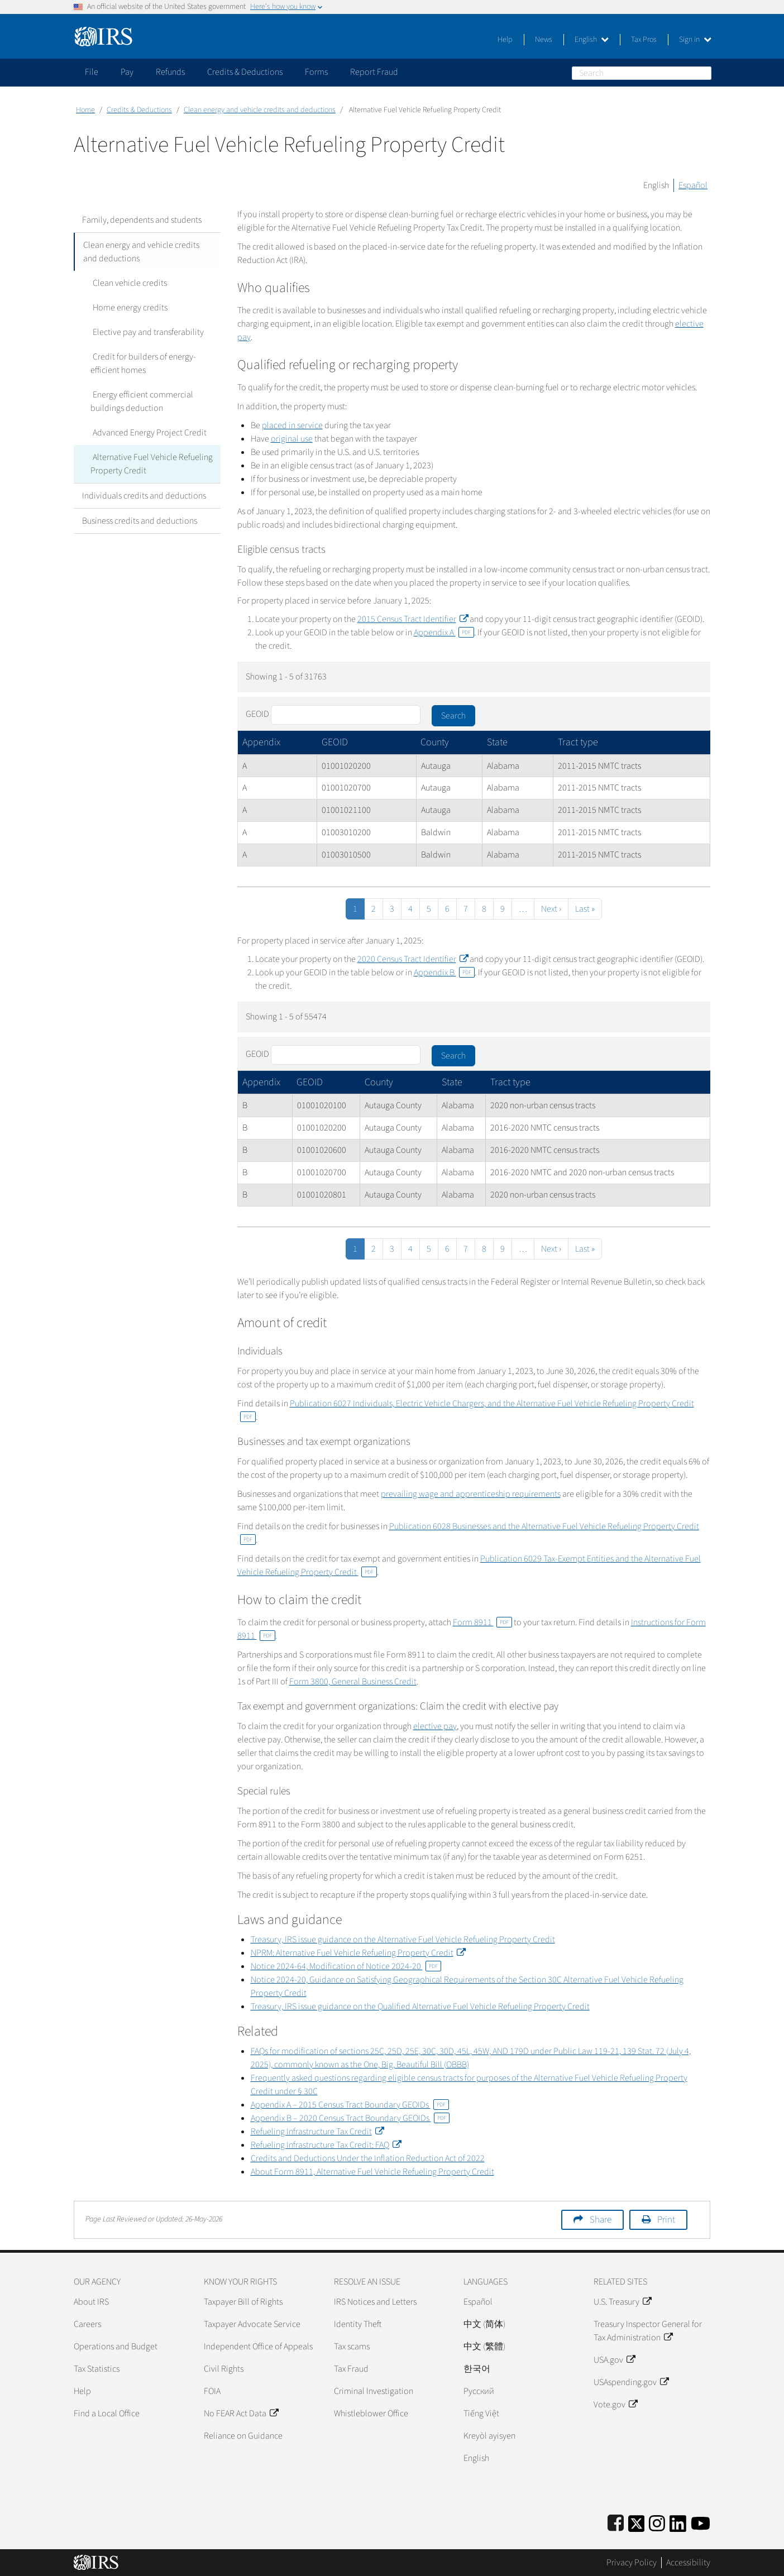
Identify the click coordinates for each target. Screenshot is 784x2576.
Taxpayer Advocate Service (252, 2324)
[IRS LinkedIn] (678, 2521)
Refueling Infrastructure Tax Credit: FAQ (326, 2145)
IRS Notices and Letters (375, 2302)
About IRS (91, 2302)
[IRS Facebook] (616, 2521)
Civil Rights (223, 2369)
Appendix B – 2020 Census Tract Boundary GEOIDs (350, 2118)
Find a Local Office (107, 2413)
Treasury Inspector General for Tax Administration (648, 2331)
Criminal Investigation (373, 2391)
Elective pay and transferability (146, 332)
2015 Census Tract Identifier (412, 619)
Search (704, 73)
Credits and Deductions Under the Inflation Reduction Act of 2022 (368, 2158)
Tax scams (352, 2346)
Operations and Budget (115, 2346)
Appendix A (444, 632)
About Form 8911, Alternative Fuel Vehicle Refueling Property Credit (372, 2172)
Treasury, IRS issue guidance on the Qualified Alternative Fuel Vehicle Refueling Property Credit (420, 2006)
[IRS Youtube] (700, 2521)
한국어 (476, 2369)
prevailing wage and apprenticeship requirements (471, 1494)
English (592, 39)
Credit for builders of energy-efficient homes (142, 363)
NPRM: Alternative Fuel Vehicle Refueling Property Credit (358, 1953)
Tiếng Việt (481, 2413)
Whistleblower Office (371, 2413)
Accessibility (688, 2562)
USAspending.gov (631, 2382)
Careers (87, 2324)
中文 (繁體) (484, 2346)
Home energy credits (127, 307)
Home (85, 110)
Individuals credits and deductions (144, 496)
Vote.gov (615, 2404)
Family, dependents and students (142, 220)
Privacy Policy (631, 2562)
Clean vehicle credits (127, 283)
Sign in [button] (695, 39)
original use (292, 439)
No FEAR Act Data (241, 2413)
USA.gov (614, 2360)
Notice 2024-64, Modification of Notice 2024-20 (346, 1966)
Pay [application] (127, 72)
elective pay (435, 1726)
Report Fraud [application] (374, 72)
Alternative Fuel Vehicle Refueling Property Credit (150, 464)
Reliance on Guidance (243, 2436)
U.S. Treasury (622, 2302)
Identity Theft (357, 2324)
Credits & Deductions (139, 110)
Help (505, 39)
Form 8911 (482, 1622)
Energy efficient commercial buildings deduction (140, 401)
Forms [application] (316, 72)
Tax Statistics (96, 2369)
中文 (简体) (484, 2324)
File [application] (91, 72)
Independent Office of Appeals (258, 2346)
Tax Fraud (351, 2369)
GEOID (257, 714)
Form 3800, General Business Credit (353, 1681)
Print (666, 2220)
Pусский (478, 2391)
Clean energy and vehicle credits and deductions (260, 110)
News (543, 39)
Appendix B (444, 972)
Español (692, 185)
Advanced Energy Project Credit (147, 433)
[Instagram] (657, 2521)
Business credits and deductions (139, 521)
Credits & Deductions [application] (245, 72)
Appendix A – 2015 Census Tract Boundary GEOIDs (350, 2105)
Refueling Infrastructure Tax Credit (317, 2131)
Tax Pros (644, 39)
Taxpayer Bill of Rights (243, 2302)
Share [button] (600, 2220)
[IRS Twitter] (636, 2521)
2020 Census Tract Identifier (412, 959)
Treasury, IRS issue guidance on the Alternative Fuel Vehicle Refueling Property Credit (403, 1939)
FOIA (212, 2391)
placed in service (292, 425)
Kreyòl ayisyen (489, 2436)
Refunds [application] (170, 72)
